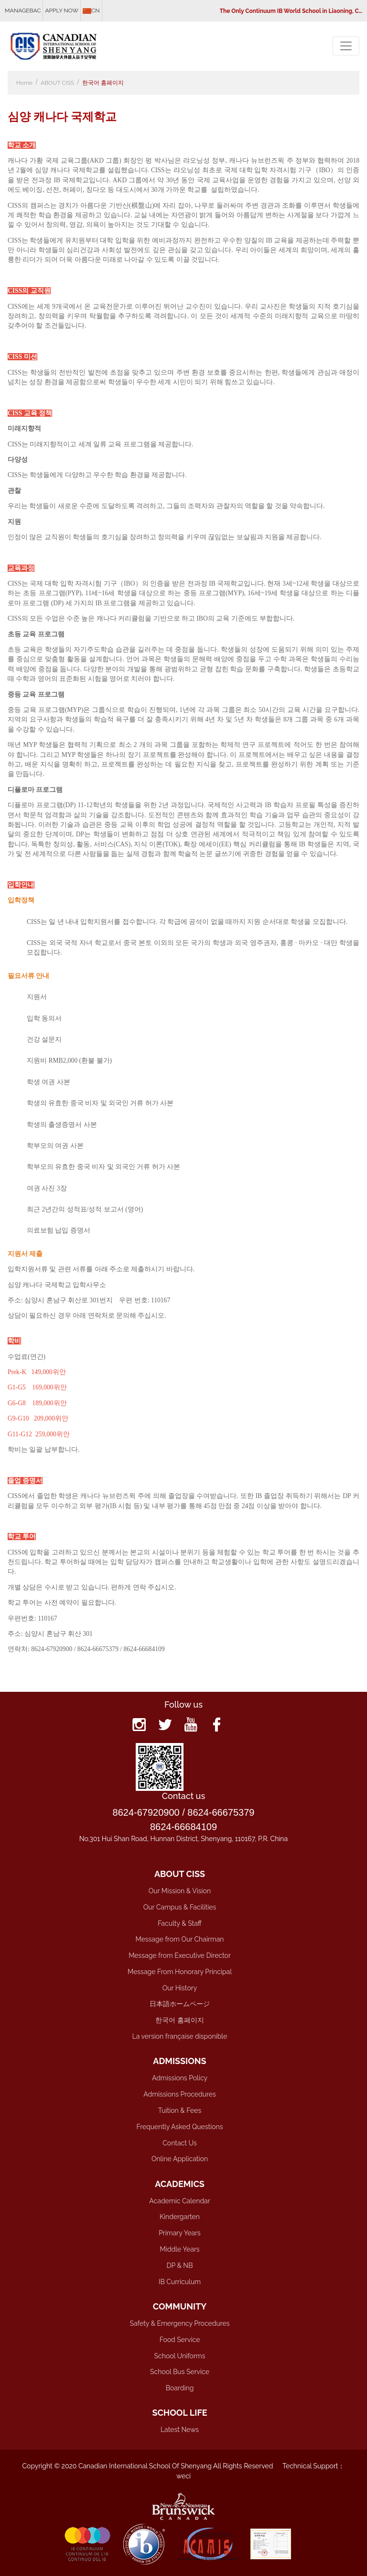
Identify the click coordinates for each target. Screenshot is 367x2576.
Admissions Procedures (179, 2094)
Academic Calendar (179, 2201)
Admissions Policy (179, 2078)
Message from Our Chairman (179, 1939)
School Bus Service (179, 2372)
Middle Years (179, 2249)
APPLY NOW (61, 10)
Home (24, 82)
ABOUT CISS (57, 82)
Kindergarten (180, 2217)
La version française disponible (179, 2036)
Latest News (180, 2429)
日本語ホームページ (180, 2004)
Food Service (180, 2339)
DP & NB (180, 2265)
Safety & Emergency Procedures (180, 2323)
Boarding (180, 2388)
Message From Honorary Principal (180, 1972)
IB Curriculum (180, 2282)
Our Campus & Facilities (179, 1907)
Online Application (179, 2159)
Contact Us (179, 2143)
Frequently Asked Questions (180, 2127)
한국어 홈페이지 (103, 82)
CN (91, 10)
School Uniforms (179, 2356)
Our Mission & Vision (180, 1891)
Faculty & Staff (180, 1923)
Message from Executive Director (180, 1955)
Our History (179, 1988)
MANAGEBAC (23, 10)
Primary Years (180, 2233)
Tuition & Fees (179, 2110)
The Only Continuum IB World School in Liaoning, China (292, 11)
